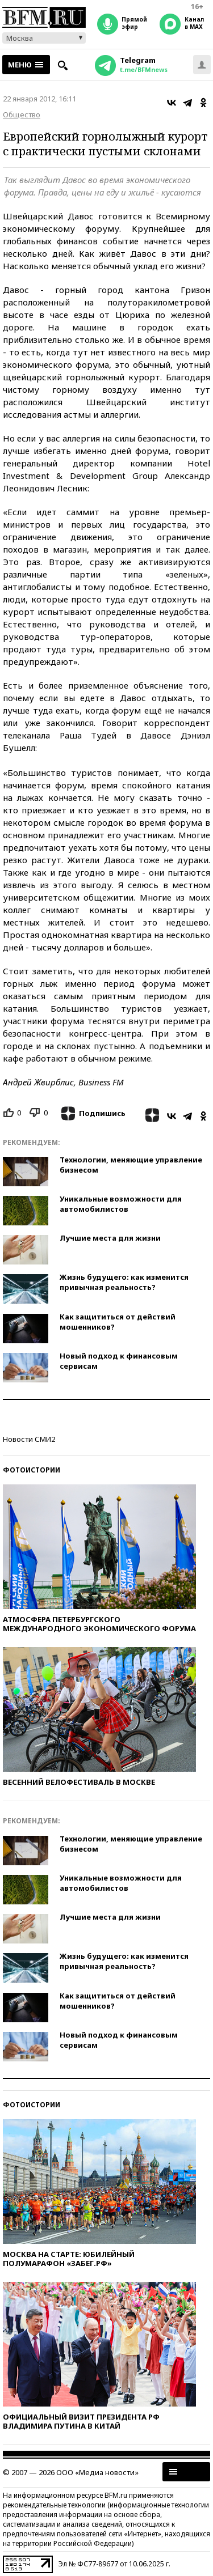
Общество (21, 114)
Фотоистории (31, 1470)
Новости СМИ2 (29, 1439)
